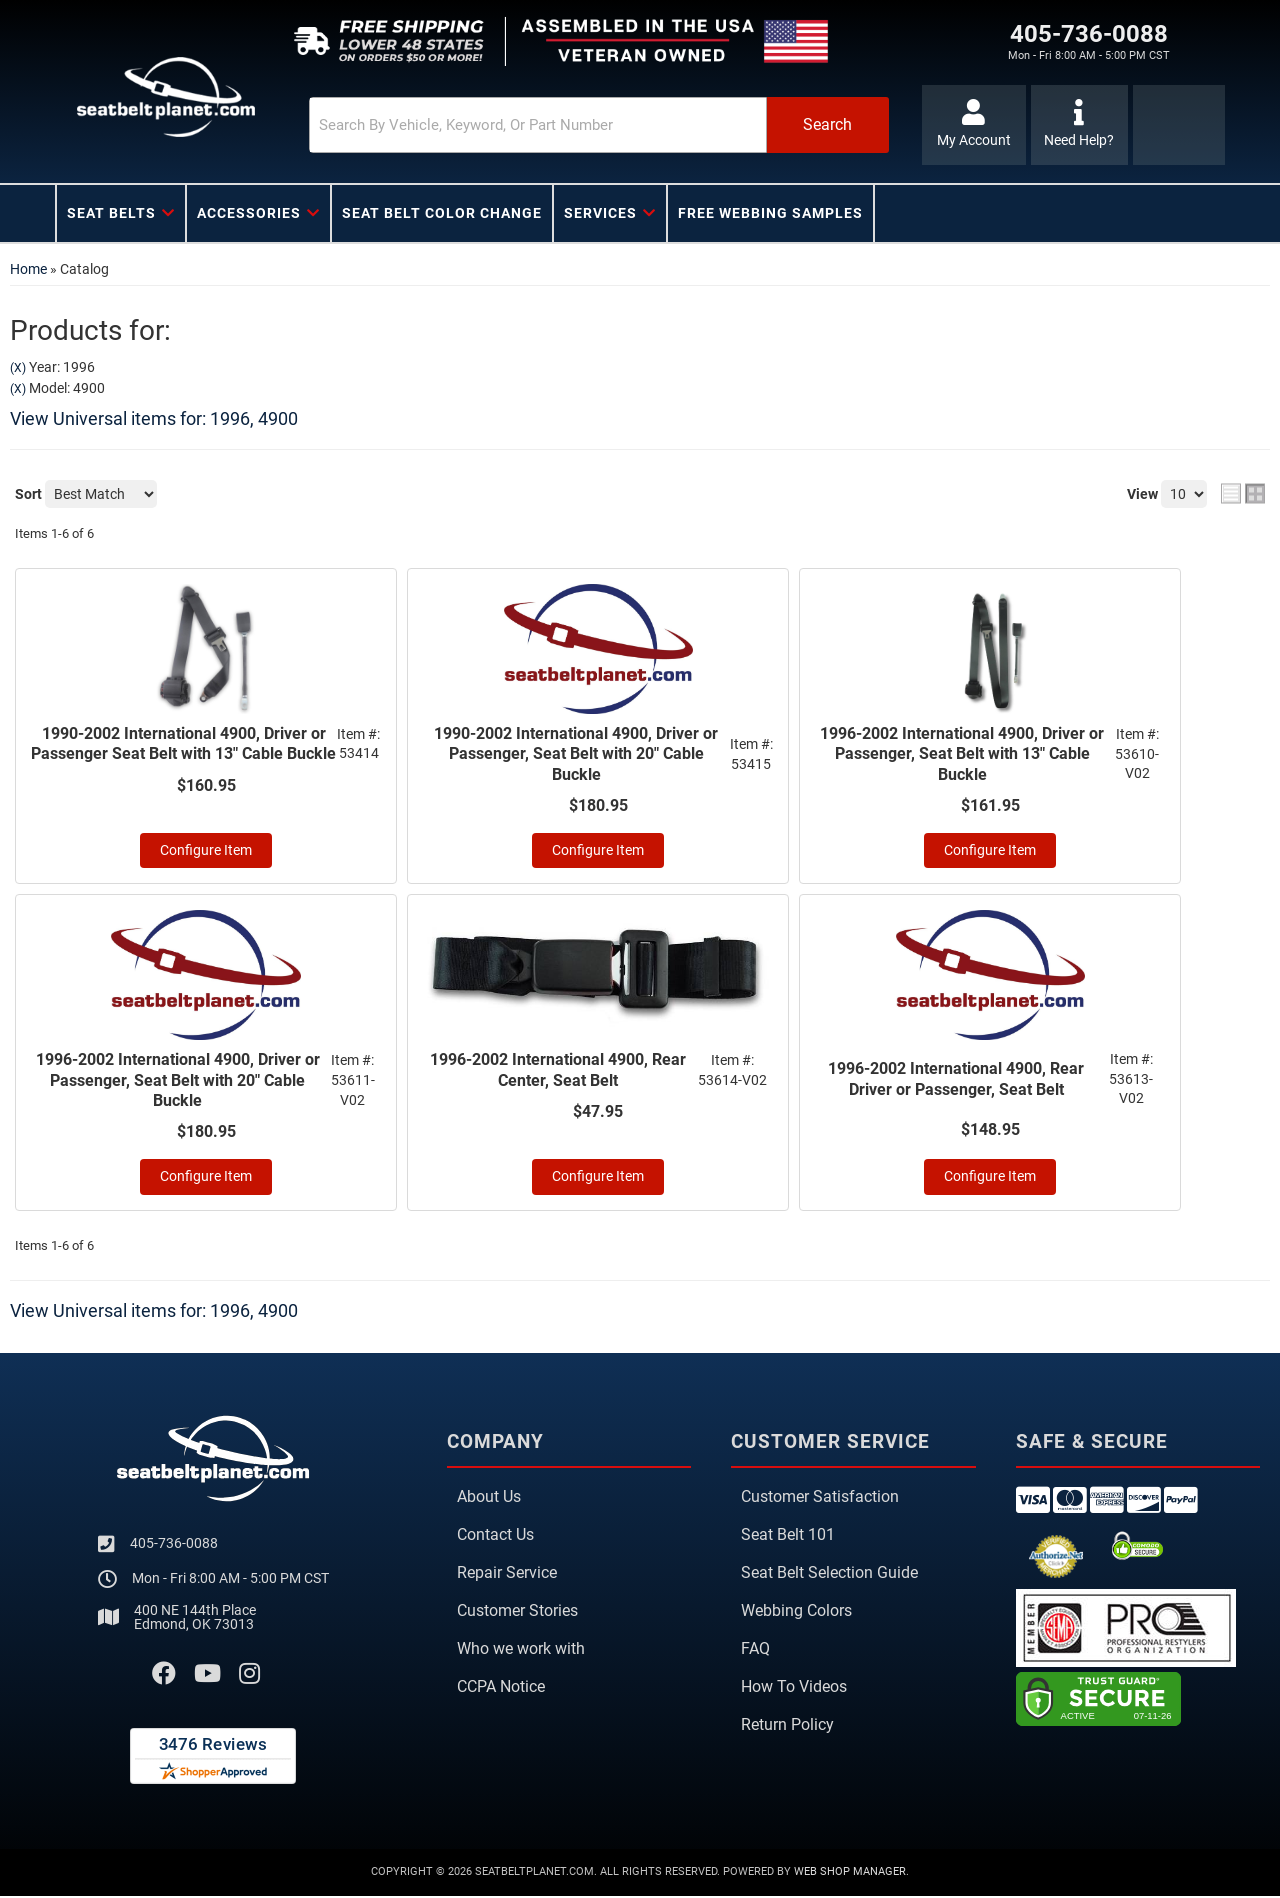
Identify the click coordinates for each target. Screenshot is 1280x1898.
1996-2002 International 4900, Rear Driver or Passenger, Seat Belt (956, 1080)
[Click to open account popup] (972, 125)
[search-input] (512, 125)
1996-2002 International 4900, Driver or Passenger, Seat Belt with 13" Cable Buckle (962, 754)
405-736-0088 (174, 1545)
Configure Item (206, 852)
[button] (577, 125)
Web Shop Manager (850, 1873)
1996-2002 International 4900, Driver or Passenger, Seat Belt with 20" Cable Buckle (178, 1082)
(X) (18, 368)
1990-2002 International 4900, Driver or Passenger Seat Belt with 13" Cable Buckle (183, 744)
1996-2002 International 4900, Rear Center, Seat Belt (558, 1072)
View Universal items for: (154, 418)
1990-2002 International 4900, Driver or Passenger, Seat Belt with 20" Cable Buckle (576, 754)
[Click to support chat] (1079, 125)
